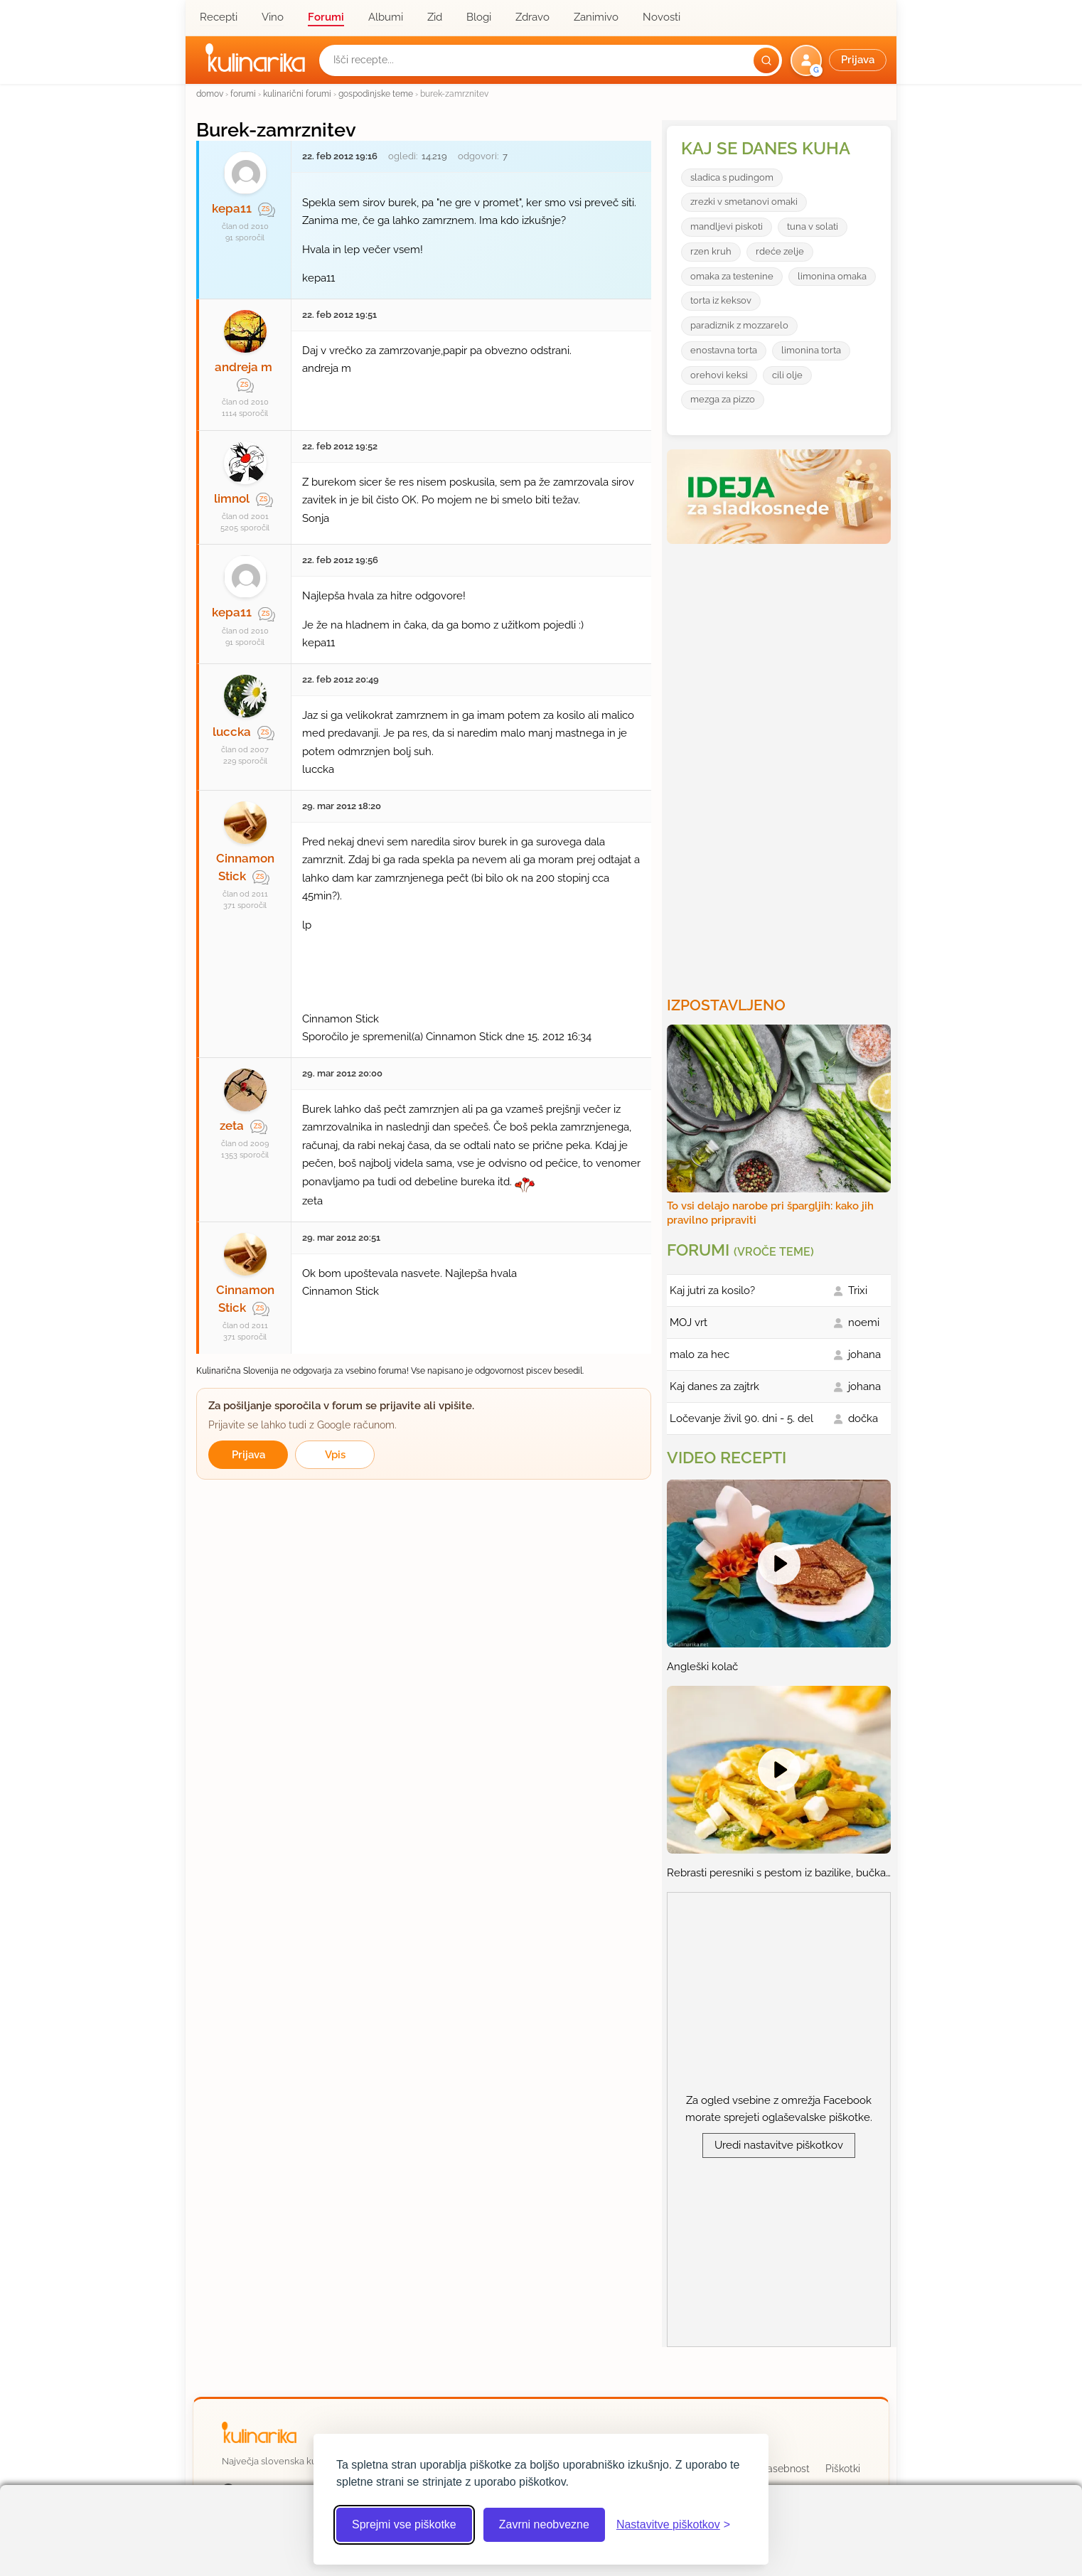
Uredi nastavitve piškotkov (778, 2145)
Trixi (857, 1290)
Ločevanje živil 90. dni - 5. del (741, 1418)
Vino (273, 17)
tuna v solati (812, 226)
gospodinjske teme (375, 93)
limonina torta (811, 350)
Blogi (478, 17)
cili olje (787, 375)
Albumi (385, 17)
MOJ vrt (688, 1322)
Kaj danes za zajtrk (714, 1386)
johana (864, 1354)
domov (209, 93)
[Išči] (766, 60)
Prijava (248, 1454)
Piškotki (842, 2468)
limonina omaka (832, 276)
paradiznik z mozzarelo (739, 325)
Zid (434, 17)
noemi (863, 1322)
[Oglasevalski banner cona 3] (780, 764)
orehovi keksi (719, 375)
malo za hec (699, 1354)
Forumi (326, 17)
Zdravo (532, 17)
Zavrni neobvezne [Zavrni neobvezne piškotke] (544, 2524)
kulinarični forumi (297, 93)
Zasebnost (785, 2468)
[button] (840, 60)
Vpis (335, 1454)
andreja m (243, 367)
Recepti (218, 17)
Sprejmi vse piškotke (404, 2524)
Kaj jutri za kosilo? (712, 1290)
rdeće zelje (780, 251)
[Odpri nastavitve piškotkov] (673, 2525)
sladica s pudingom (731, 177)
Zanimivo (596, 17)
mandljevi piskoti (726, 226)
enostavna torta (723, 350)
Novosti (661, 17)
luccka (232, 732)
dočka (863, 1418)
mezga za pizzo (722, 399)
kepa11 (232, 208)
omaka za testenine (731, 276)
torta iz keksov (720, 300)
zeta (232, 1125)
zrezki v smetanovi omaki (744, 201)
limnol (232, 498)
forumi (243, 93)
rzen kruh (711, 251)
